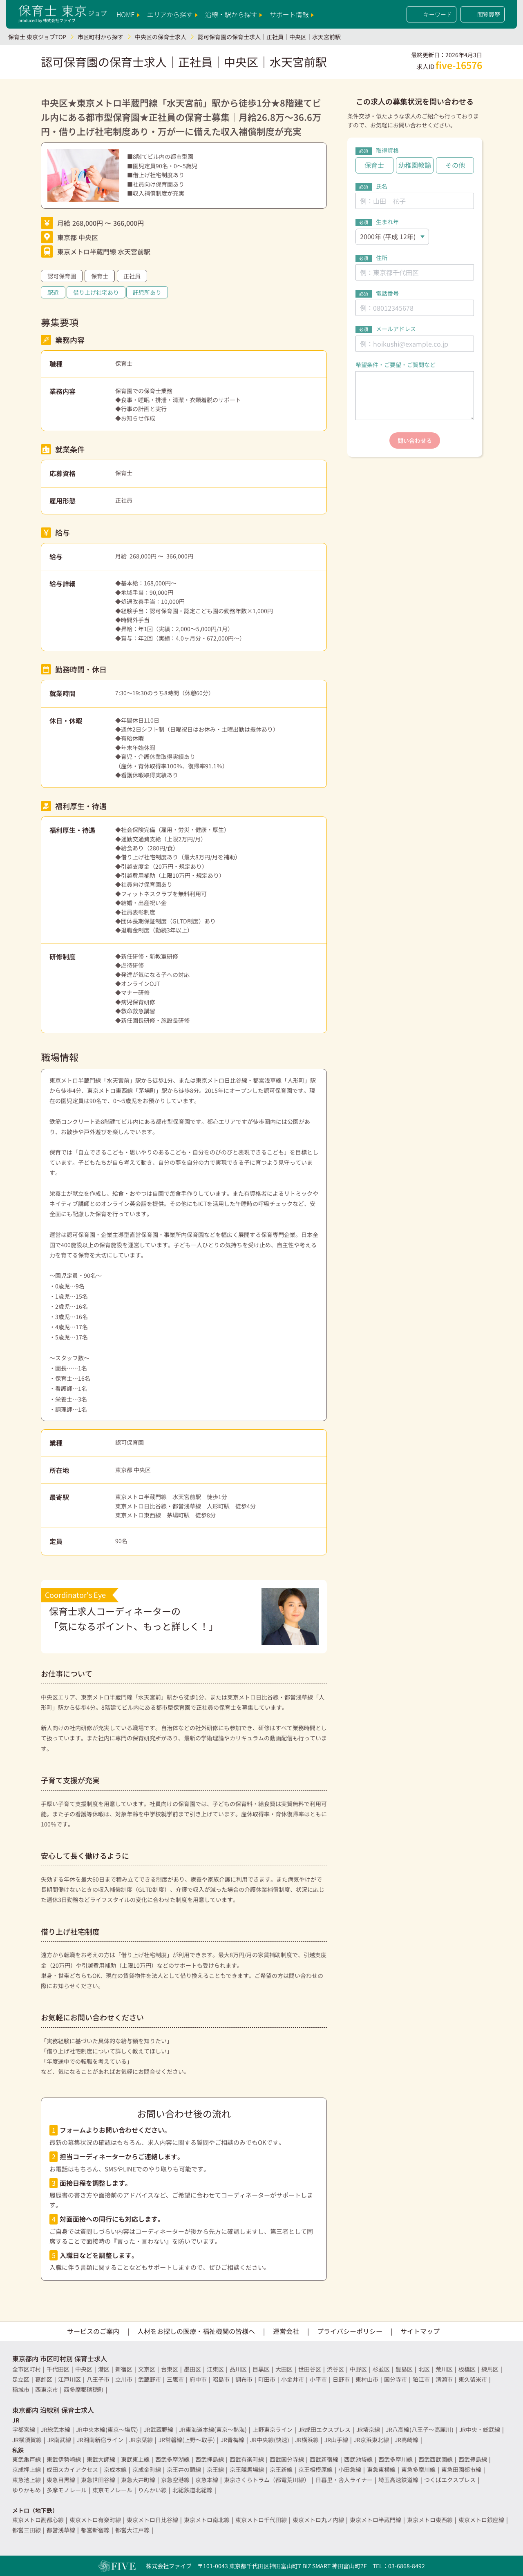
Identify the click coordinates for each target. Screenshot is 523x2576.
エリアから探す (172, 14)
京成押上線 (26, 2469)
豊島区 (404, 2369)
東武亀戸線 (26, 2459)
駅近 (53, 292)
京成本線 (115, 2469)
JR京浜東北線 (371, 2440)
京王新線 (281, 2469)
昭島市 (221, 2379)
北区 (424, 2369)
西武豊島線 (472, 2459)
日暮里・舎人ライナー (344, 2480)
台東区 (169, 2369)
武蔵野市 (149, 2379)
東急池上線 (26, 2480)
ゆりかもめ (26, 2490)
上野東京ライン (273, 2429)
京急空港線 (175, 2480)
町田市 (266, 2379)
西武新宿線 (324, 2459)
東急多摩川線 (418, 2469)
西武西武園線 (435, 2459)
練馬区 (489, 2369)
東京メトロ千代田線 (261, 2520)
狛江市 (421, 2379)
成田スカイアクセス (72, 2469)
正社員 (132, 276)
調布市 (244, 2379)
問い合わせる (415, 440)
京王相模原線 (315, 2469)
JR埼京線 (368, 2429)
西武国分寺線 (287, 2459)
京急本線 (206, 2480)
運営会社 (286, 2331)
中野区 (358, 2369)
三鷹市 (175, 2379)
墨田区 (192, 2369)
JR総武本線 (55, 2429)
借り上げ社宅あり (96, 292)
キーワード (431, 14)
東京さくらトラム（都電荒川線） (267, 2480)
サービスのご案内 (93, 2331)
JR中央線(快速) (269, 2440)
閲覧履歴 (482, 14)
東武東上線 (135, 2459)
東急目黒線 (61, 2480)
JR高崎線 (406, 2440)
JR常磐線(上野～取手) (187, 2440)
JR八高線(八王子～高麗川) (420, 2429)
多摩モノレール (67, 2490)
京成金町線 (146, 2469)
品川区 (238, 2369)
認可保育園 (61, 276)
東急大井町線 (138, 2480)
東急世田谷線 (98, 2480)
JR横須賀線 (27, 2440)
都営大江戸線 (132, 2530)
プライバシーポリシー (349, 2331)
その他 (455, 165)
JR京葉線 (141, 2440)
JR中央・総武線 (479, 2429)
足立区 (20, 2379)
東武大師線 (101, 2459)
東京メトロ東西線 (430, 2520)
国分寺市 (395, 2379)
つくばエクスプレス (450, 2480)
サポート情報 (292, 14)
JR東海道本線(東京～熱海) (213, 2429)
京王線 (215, 2469)
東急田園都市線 (461, 2469)
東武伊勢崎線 (64, 2459)
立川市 (123, 2379)
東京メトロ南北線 (207, 2520)
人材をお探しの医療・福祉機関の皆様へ (196, 2331)
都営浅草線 (61, 2530)
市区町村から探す (100, 37)
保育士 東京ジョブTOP (37, 37)
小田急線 (349, 2469)
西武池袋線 (358, 2459)
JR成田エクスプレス (324, 2429)
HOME (128, 14)
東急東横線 (381, 2469)
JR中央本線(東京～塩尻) (107, 2429)
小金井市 (292, 2379)
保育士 (99, 276)
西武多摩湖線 (172, 2459)
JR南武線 (59, 2440)
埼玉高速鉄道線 (398, 2480)
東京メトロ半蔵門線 (375, 2520)
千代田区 (58, 2369)
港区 (104, 2369)
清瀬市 (444, 2379)
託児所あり (147, 292)
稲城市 (20, 2389)
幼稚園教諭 (414, 165)
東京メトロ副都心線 (38, 2520)
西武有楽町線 (247, 2459)
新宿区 (123, 2369)
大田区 (284, 2369)
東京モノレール (112, 2490)
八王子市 (98, 2379)
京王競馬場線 (247, 2469)
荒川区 (444, 2369)
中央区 (83, 2369)
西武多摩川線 (395, 2459)
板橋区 (467, 2369)
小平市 (318, 2379)
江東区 (215, 2369)
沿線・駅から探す (233, 14)
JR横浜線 (307, 2440)
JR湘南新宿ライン (100, 2440)
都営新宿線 (95, 2530)
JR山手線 (336, 2440)
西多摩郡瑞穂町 (84, 2389)
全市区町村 (26, 2369)
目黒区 (261, 2369)
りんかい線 (152, 2490)
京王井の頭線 (184, 2469)
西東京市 (46, 2389)
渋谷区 (335, 2369)
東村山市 (366, 2379)
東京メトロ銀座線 (481, 2520)
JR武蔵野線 (158, 2429)
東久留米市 (472, 2379)
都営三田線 (26, 2530)
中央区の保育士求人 (160, 37)
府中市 (198, 2379)
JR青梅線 (232, 2440)
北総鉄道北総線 (192, 2490)
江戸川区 (69, 2379)
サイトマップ (420, 2331)
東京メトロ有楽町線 (95, 2520)
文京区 (146, 2369)
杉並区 (381, 2369)
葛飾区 (43, 2379)
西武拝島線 (209, 2459)
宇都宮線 (23, 2429)
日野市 (341, 2379)
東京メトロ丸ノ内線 (318, 2520)
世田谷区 (309, 2369)
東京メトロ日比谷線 (152, 2520)
